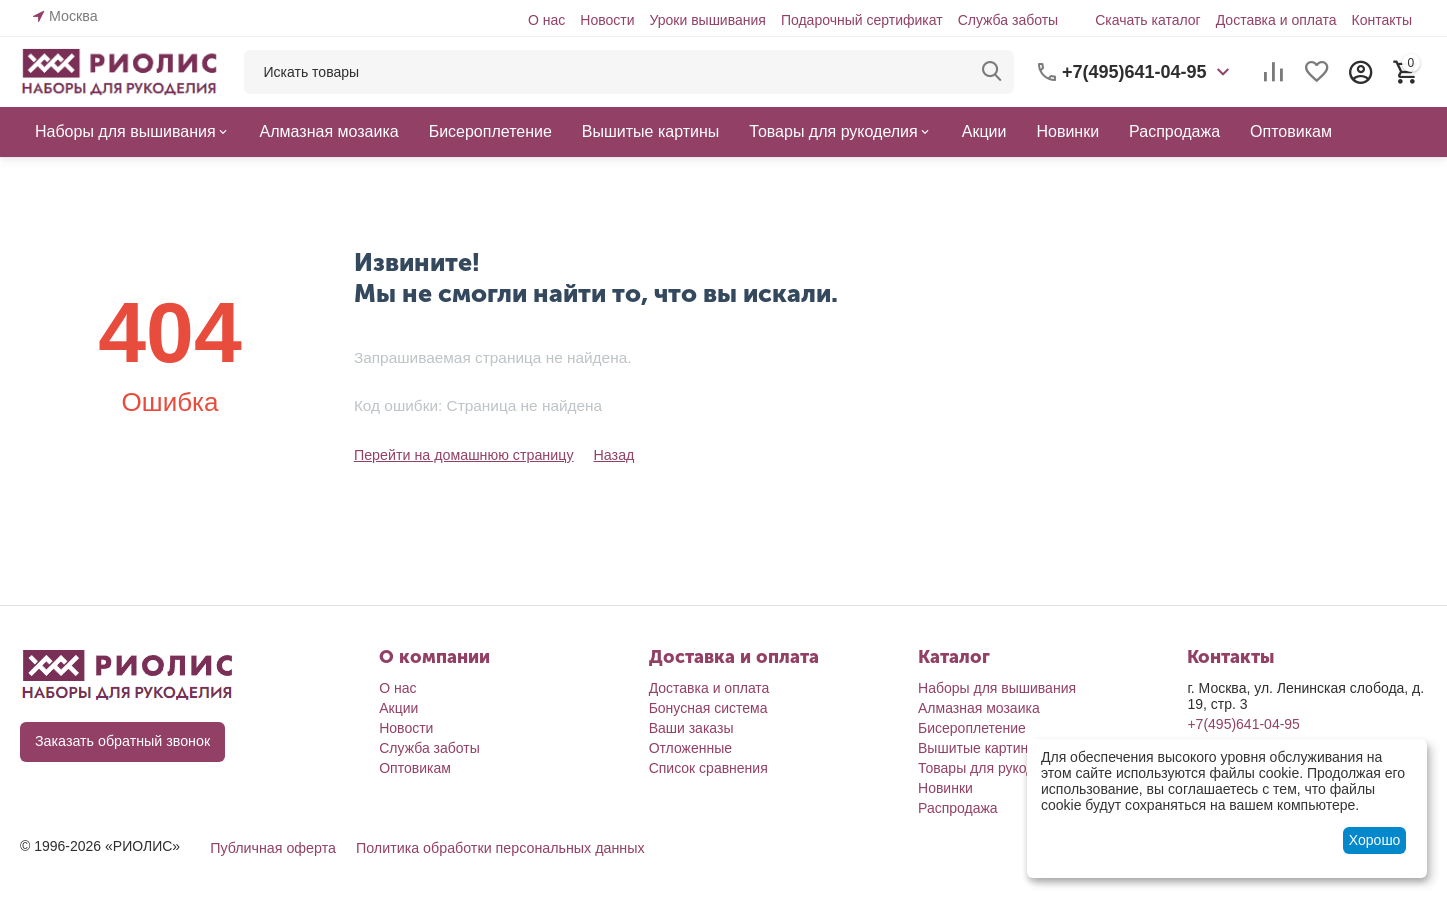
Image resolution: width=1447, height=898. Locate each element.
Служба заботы (1008, 20)
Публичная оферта (272, 848)
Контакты (1381, 20)
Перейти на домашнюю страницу (462, 455)
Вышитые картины (978, 748)
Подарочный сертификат (862, 20)
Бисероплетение (972, 728)
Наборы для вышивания (997, 688)
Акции (398, 708)
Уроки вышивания (707, 20)
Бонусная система (708, 708)
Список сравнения (708, 768)
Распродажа (958, 808)
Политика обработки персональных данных (495, 848)
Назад (609, 455)
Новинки (945, 788)
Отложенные (690, 748)
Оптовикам (415, 768)
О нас (546, 20)
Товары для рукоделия (991, 768)
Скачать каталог (1148, 20)
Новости (607, 20)
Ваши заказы (691, 728)
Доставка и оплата (1276, 20)
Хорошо (1375, 840)
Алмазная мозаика (979, 708)
